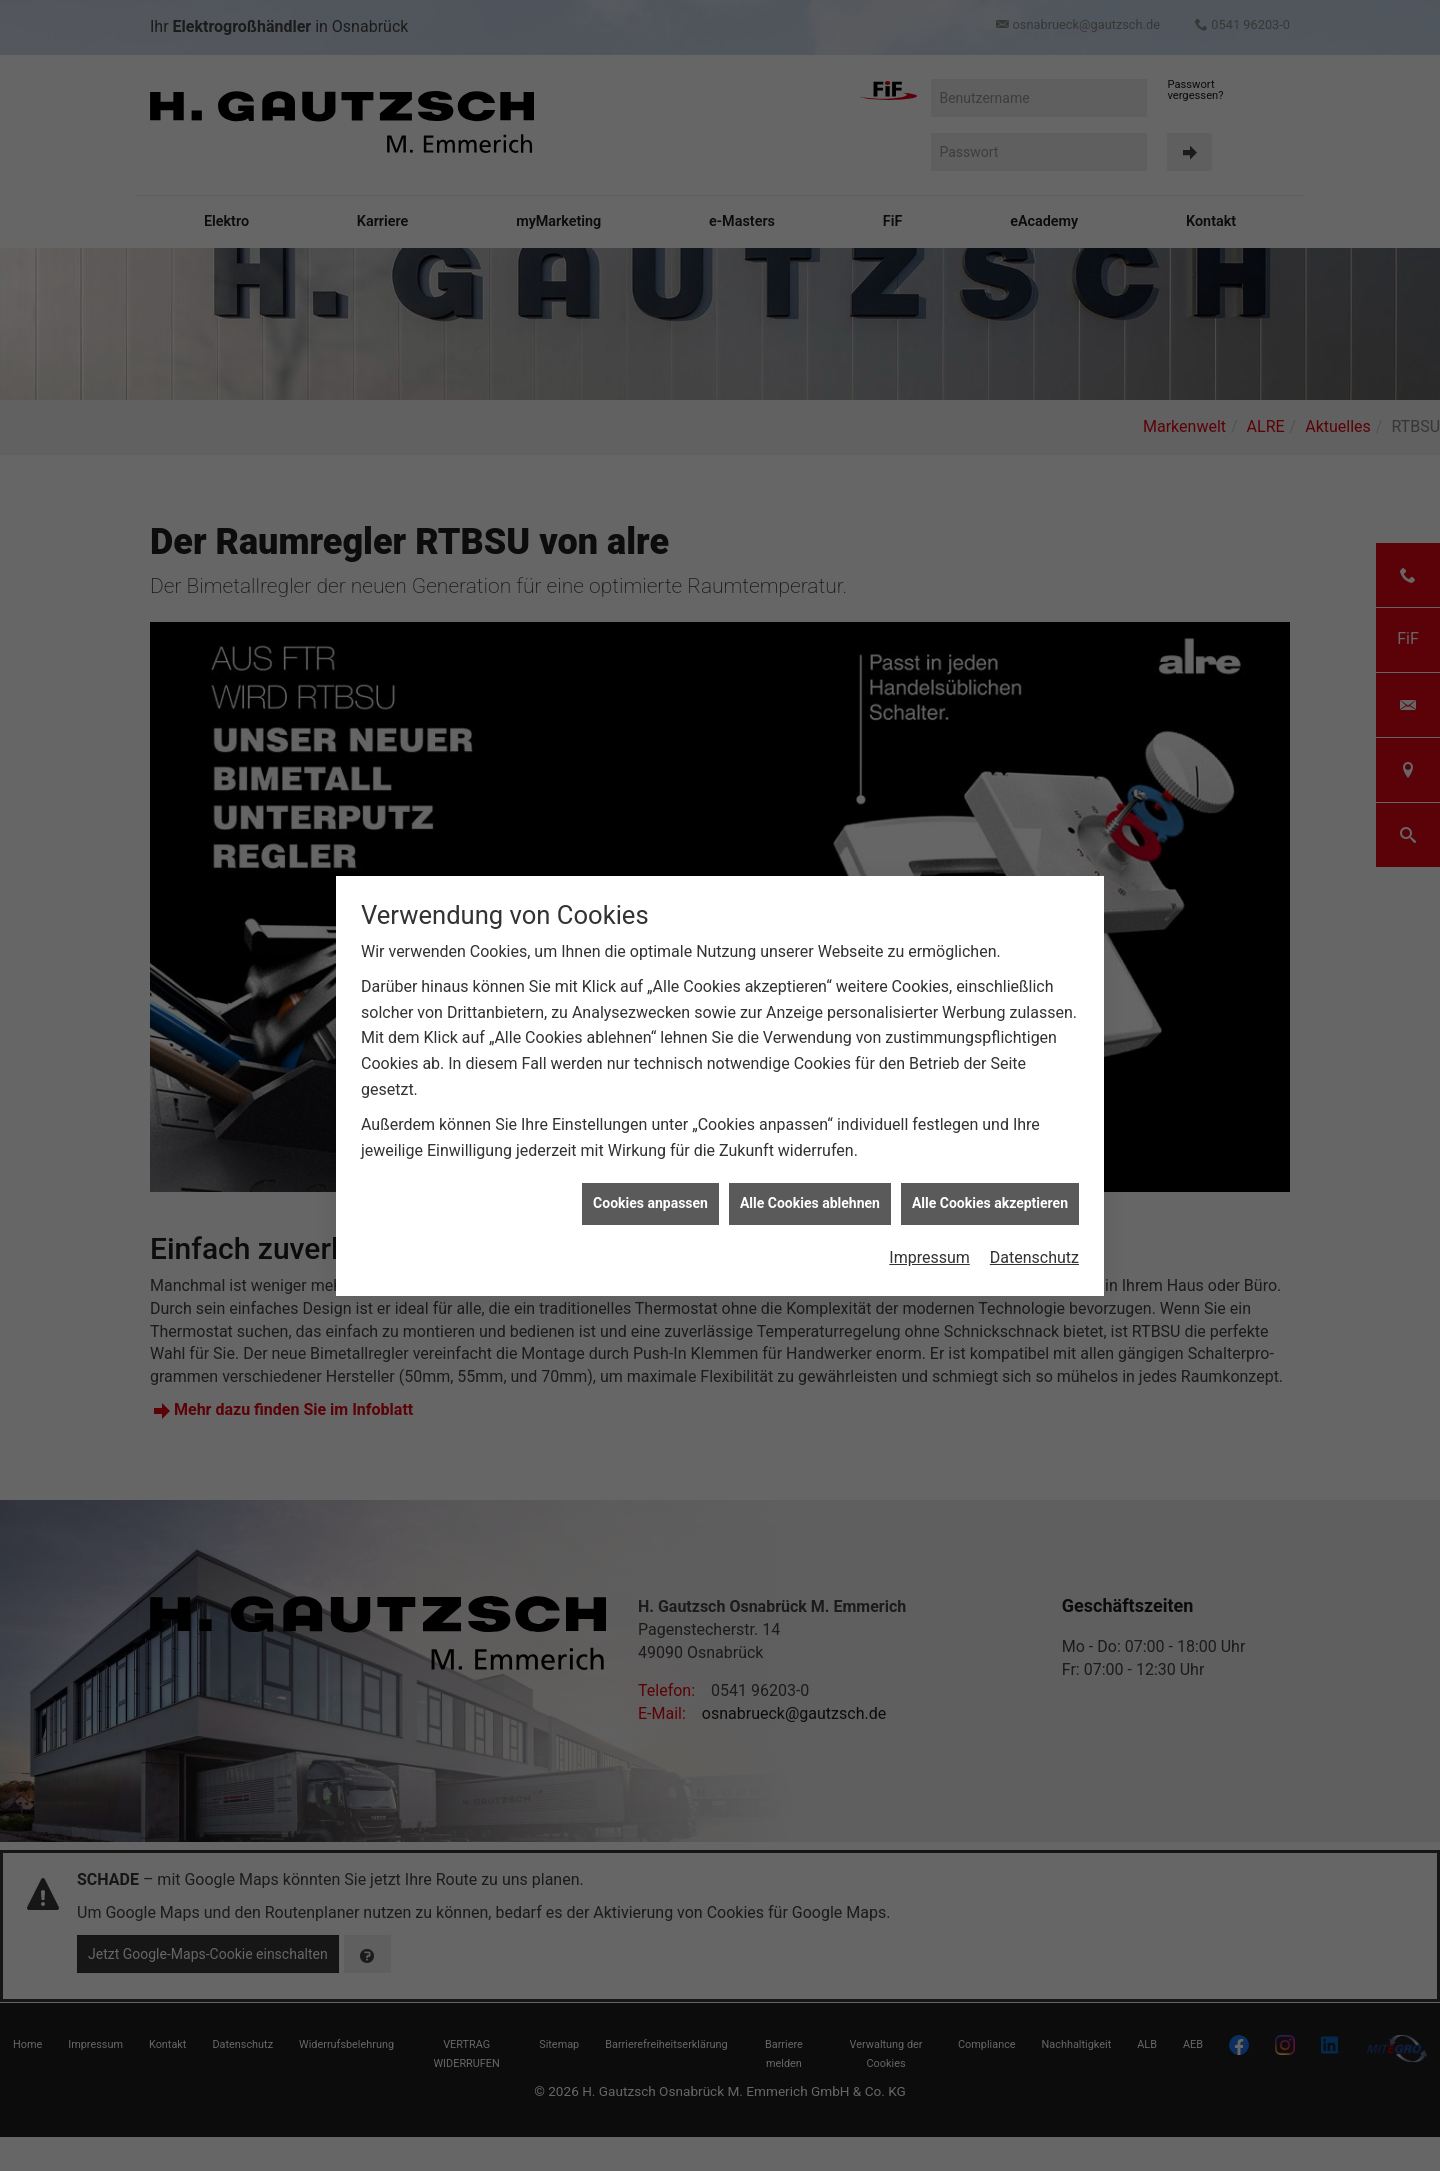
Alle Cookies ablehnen (810, 1203)
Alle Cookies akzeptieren (990, 1203)
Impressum (929, 1257)
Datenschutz (1034, 1257)
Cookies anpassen (650, 1203)
